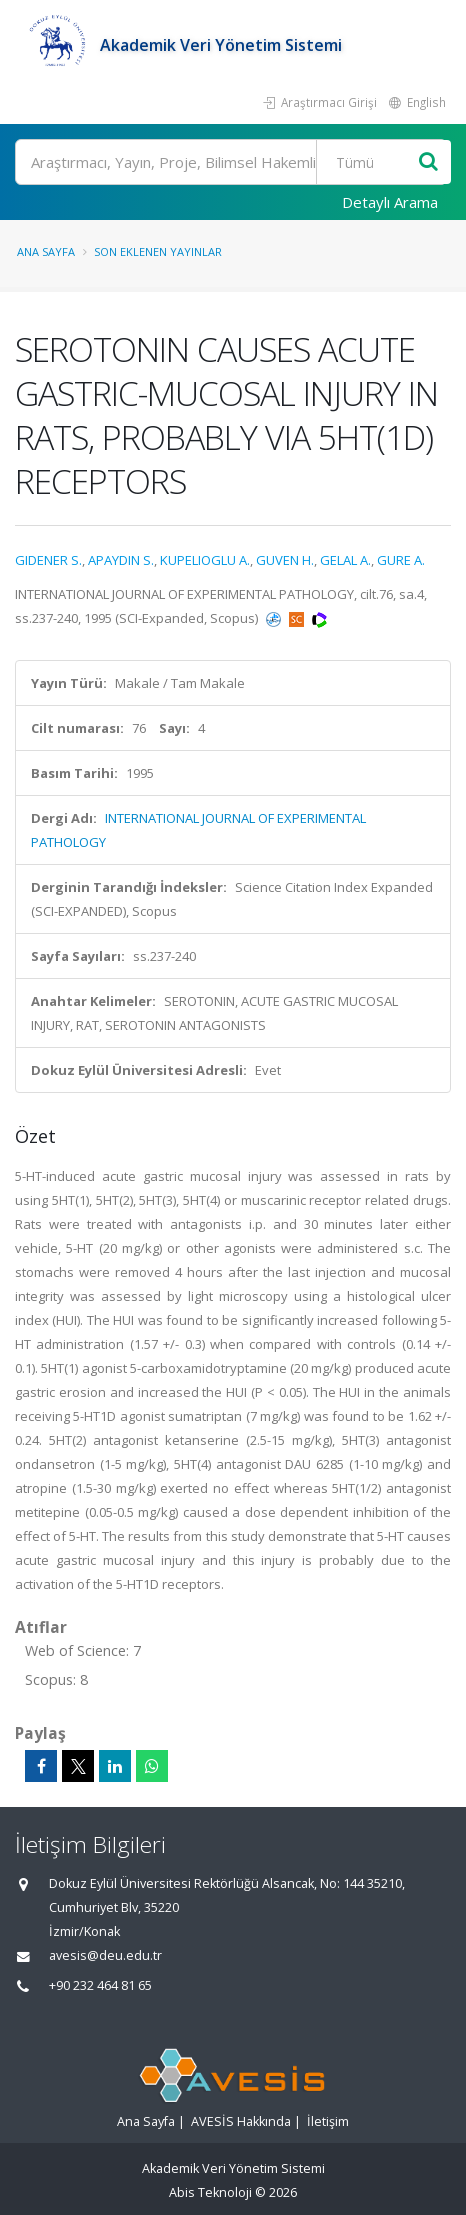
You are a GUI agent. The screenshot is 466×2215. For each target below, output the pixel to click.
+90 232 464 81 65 (100, 1985)
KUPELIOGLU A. (205, 560)
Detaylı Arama (390, 202)
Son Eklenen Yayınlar (158, 251)
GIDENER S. (48, 560)
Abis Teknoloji (210, 2192)
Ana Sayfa (46, 251)
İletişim (328, 2121)
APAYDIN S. (121, 560)
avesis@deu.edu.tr (105, 1955)
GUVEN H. (285, 560)
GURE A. (401, 560)
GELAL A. (345, 560)
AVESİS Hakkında (241, 2121)
